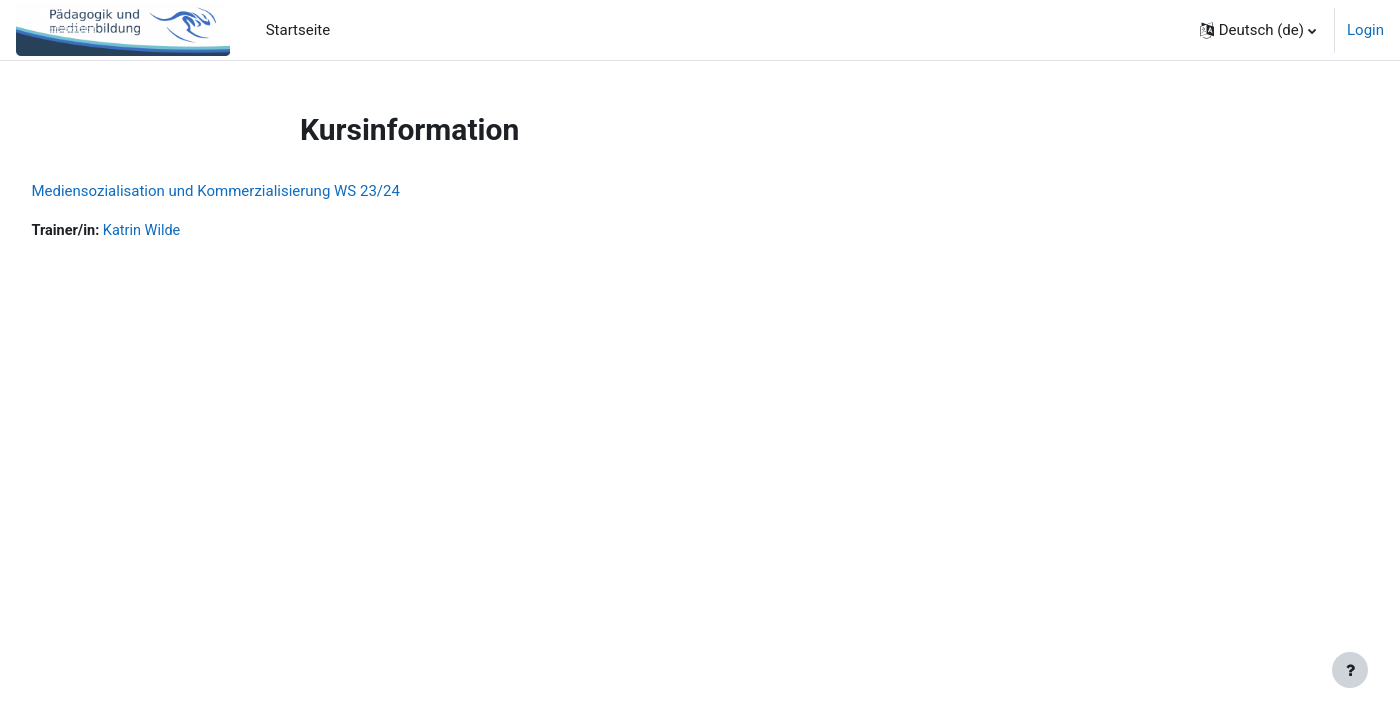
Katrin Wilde (190, 231)
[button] (1258, 30)
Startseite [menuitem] (298, 30)
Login (1365, 30)
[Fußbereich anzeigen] (1350, 670)
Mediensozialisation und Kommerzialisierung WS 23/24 (260, 191)
